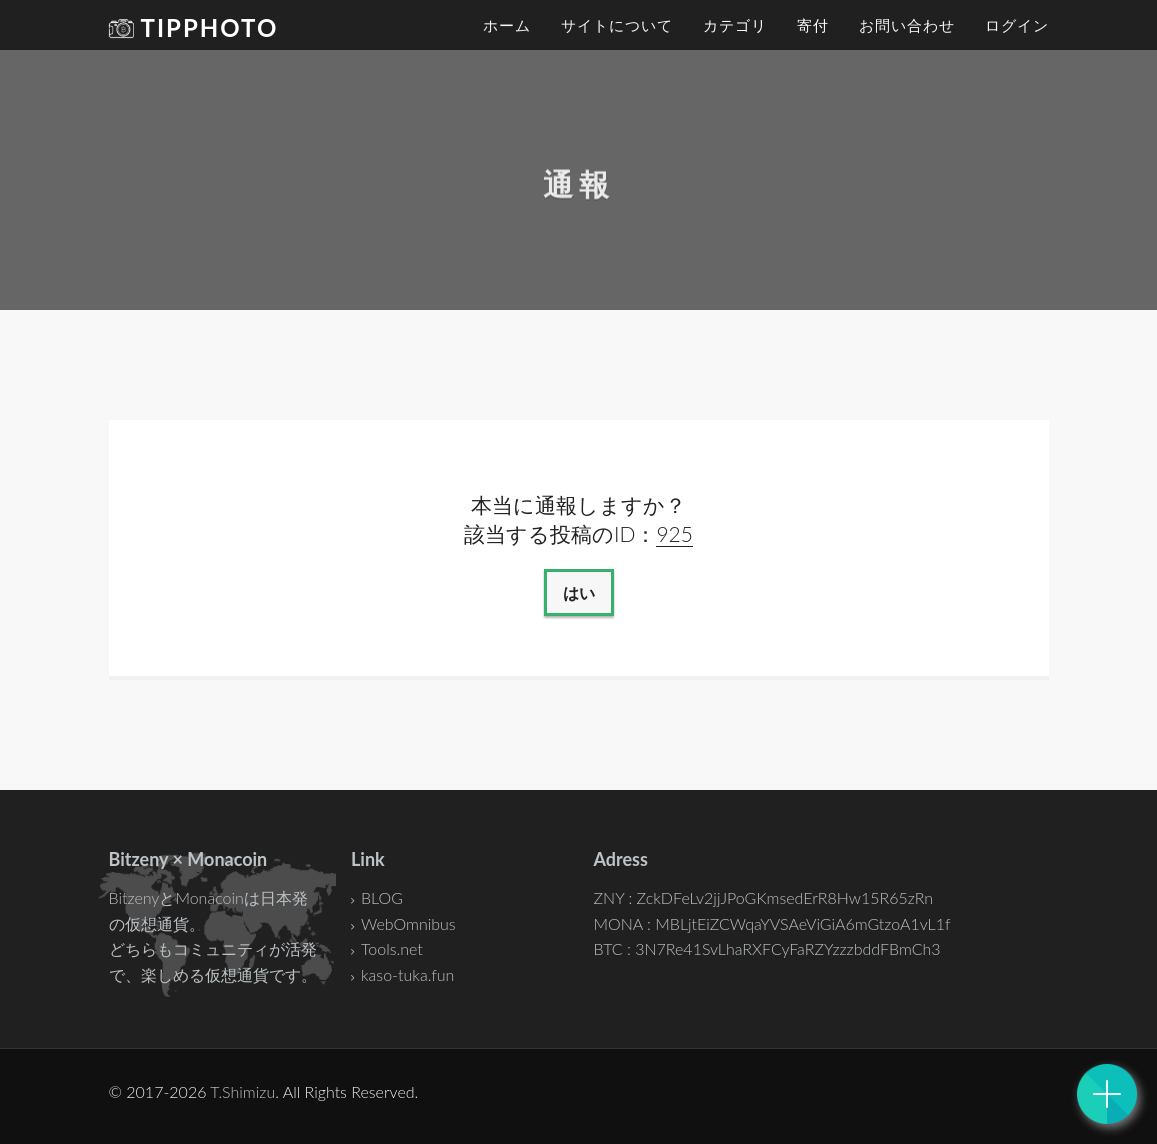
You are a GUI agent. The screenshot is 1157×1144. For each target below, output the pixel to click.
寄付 (813, 25)
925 (674, 533)
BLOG (382, 897)
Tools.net (392, 948)
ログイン (1017, 25)
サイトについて (617, 25)
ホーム (507, 25)
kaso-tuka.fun (407, 974)
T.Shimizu (242, 1091)
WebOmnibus (408, 923)
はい (579, 592)
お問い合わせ (907, 25)
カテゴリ (735, 25)
